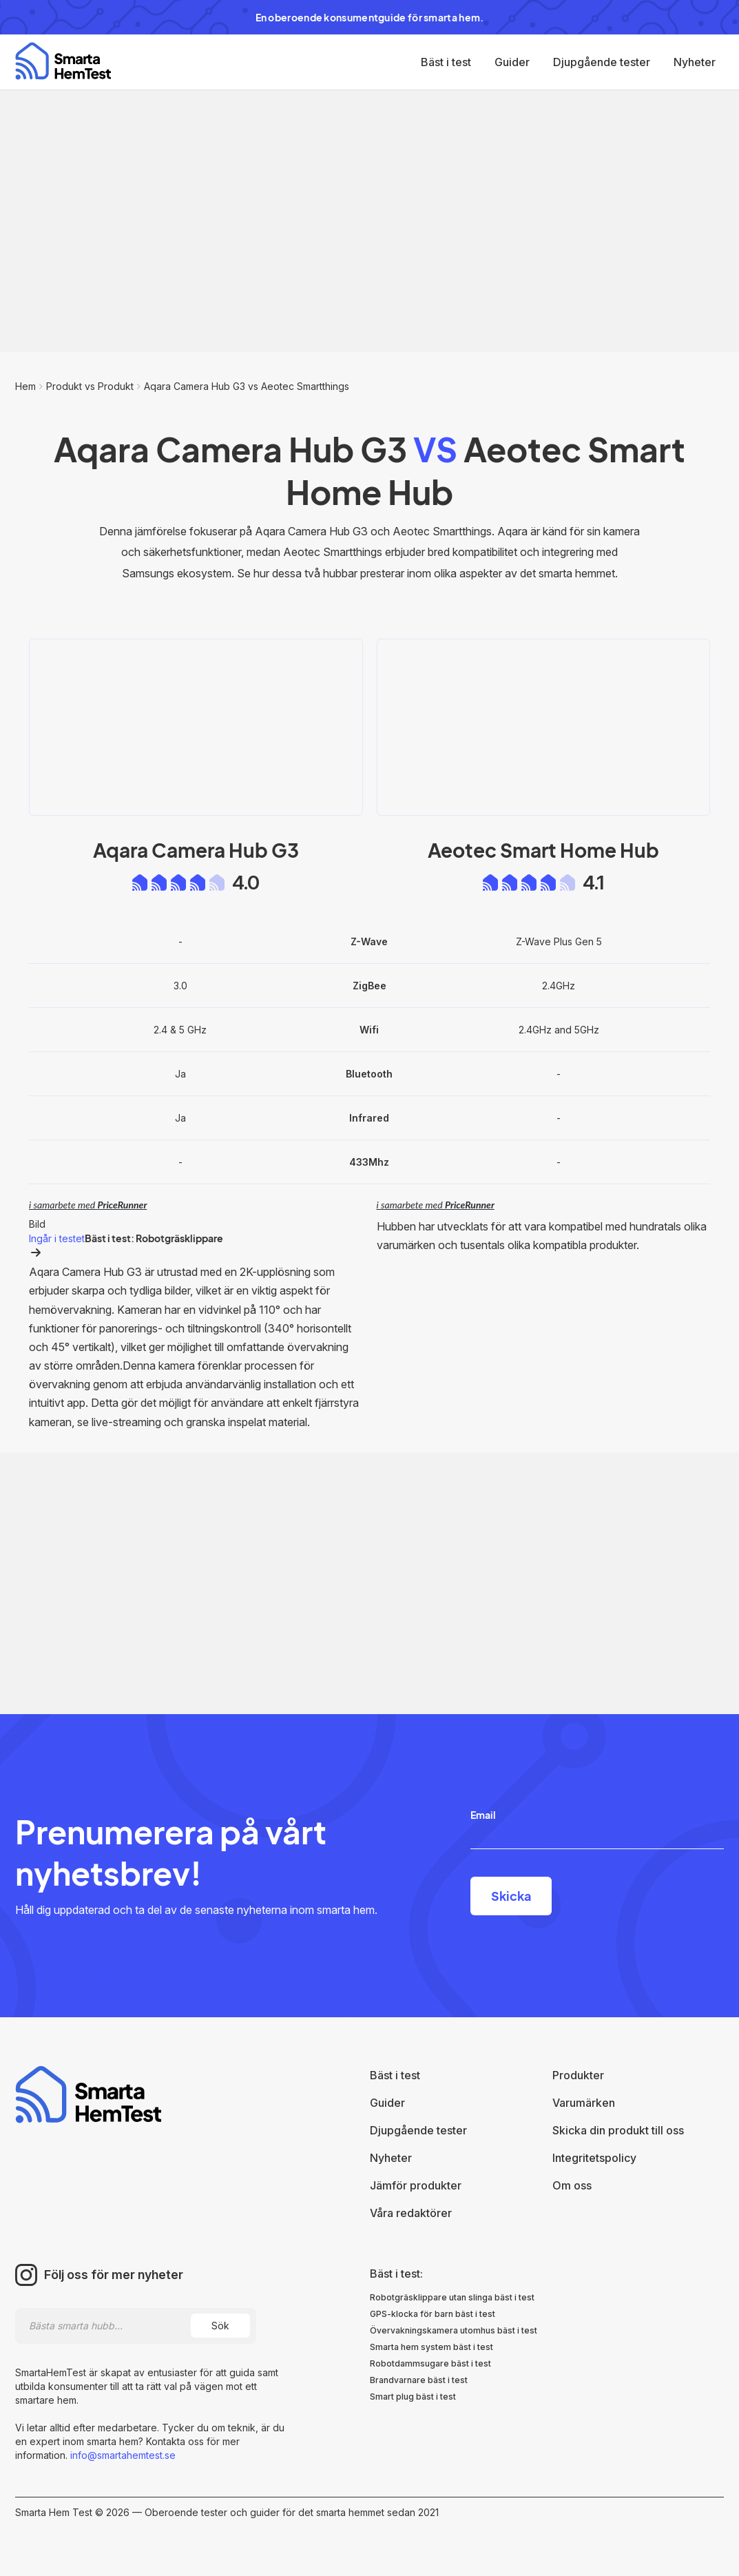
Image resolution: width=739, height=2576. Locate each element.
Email (483, 1815)
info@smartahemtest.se (121, 2455)
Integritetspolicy (594, 2158)
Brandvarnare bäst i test (419, 2380)
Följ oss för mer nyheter (113, 2275)
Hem (25, 386)
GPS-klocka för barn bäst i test (432, 2314)
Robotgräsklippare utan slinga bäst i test (452, 2297)
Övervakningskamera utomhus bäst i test (453, 2330)
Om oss (572, 2185)
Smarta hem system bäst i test (431, 2347)
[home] (63, 61)
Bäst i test (446, 62)
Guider (512, 62)
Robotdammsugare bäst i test (430, 2363)
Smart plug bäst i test (413, 2396)
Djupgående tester (601, 62)
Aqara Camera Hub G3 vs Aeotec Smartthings (246, 386)
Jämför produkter (415, 2185)
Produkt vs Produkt (90, 386)
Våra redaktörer (411, 2213)
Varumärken (583, 2103)
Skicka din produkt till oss (618, 2130)
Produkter (578, 2075)
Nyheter (695, 62)
